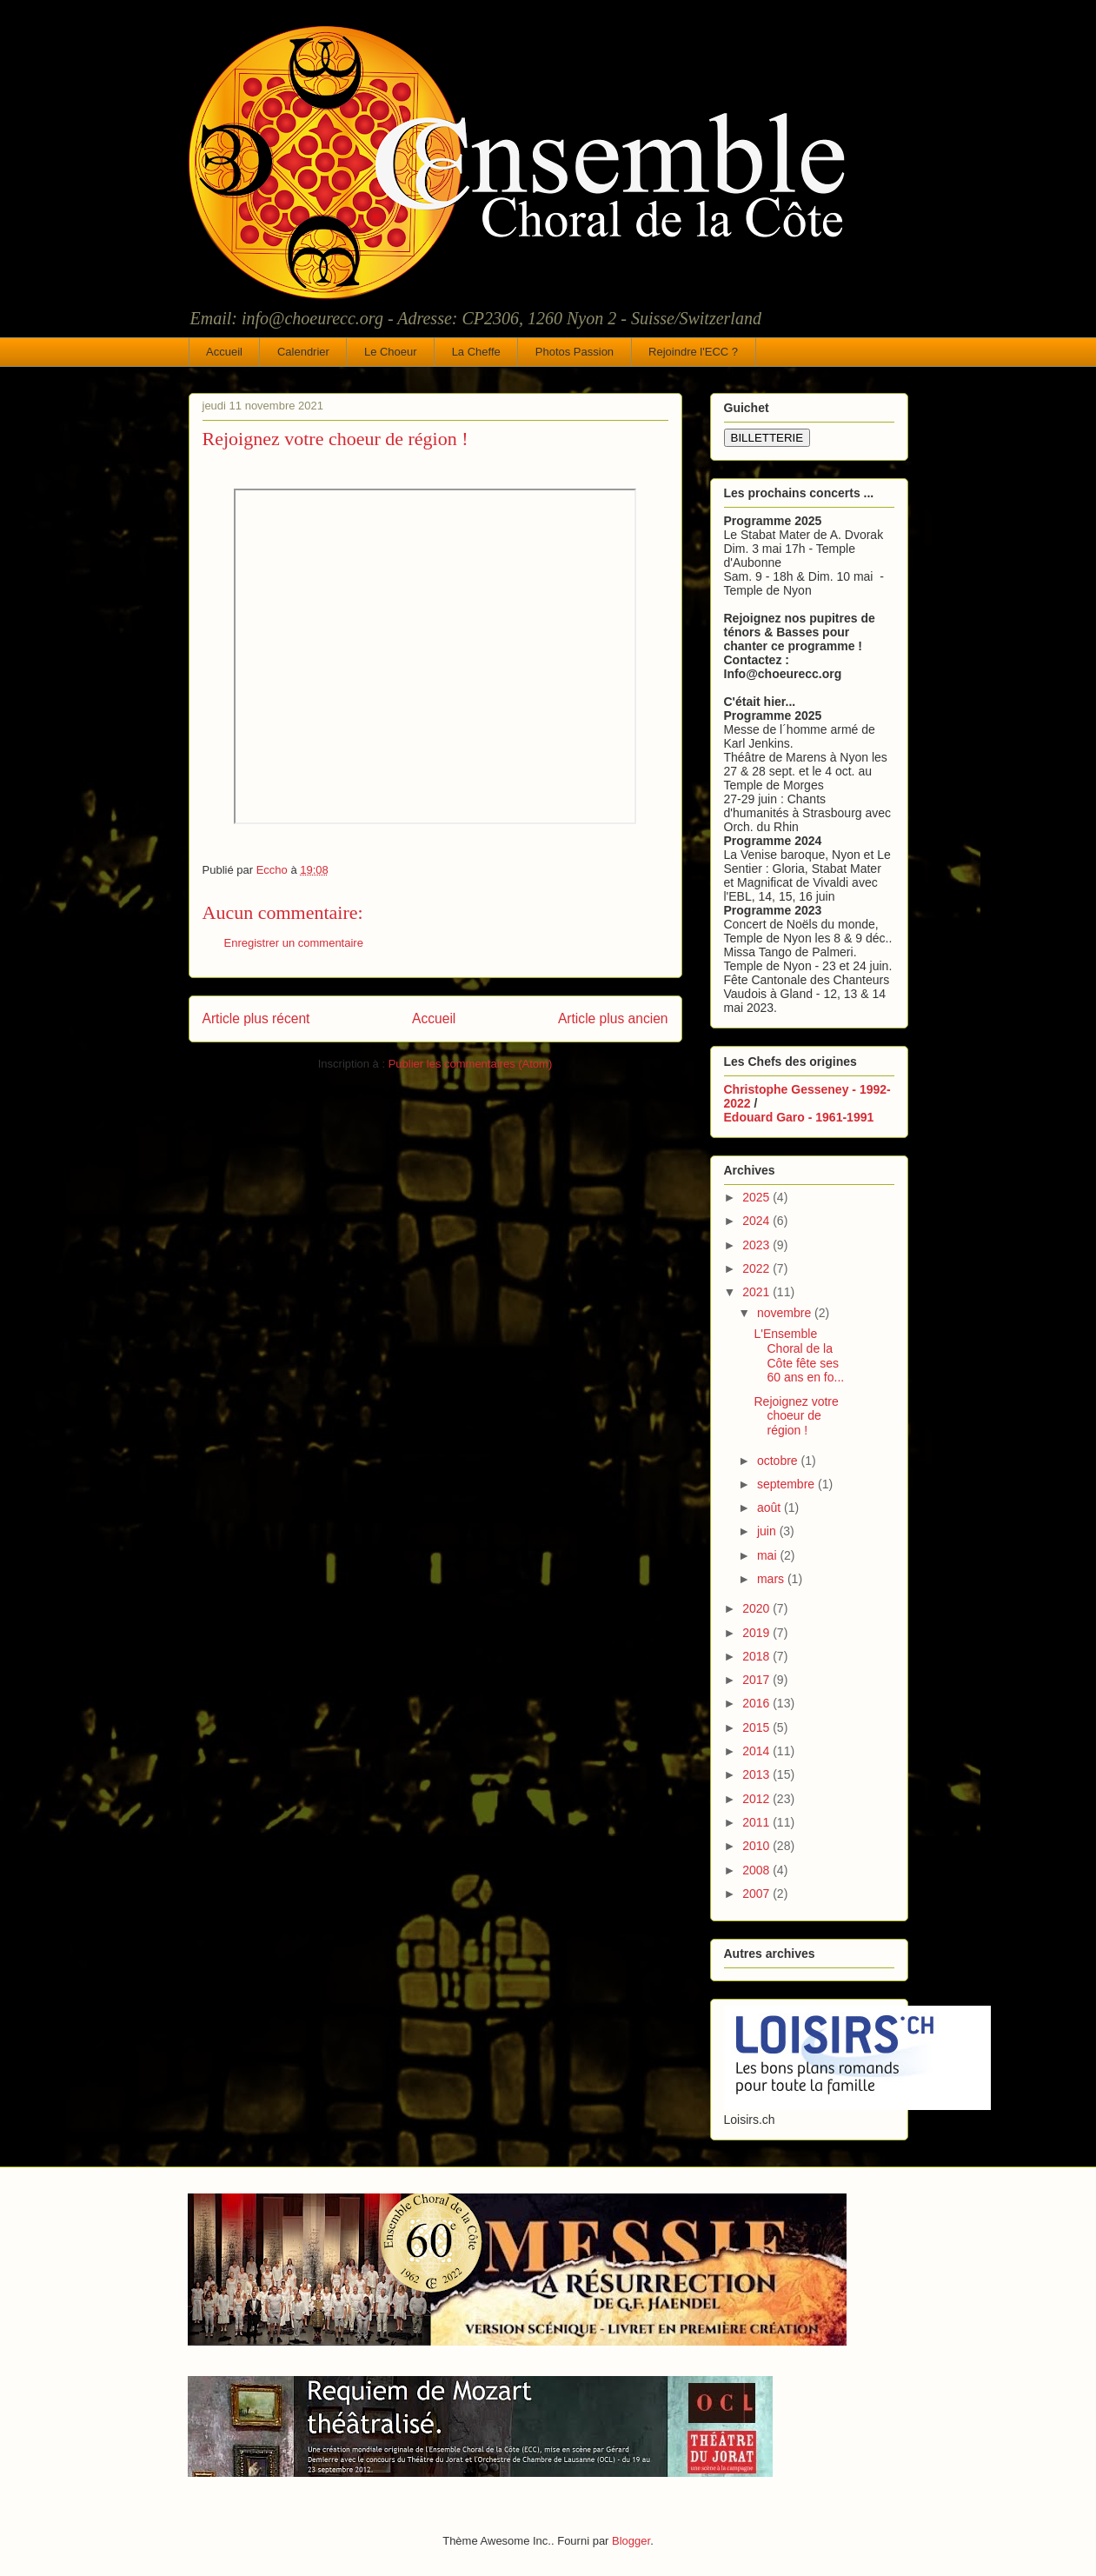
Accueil (224, 351)
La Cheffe (476, 351)
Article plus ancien (613, 1018)
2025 (757, 1197)
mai (768, 1555)
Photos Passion (574, 351)
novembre (785, 1313)
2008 (757, 1870)
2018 (757, 1656)
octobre (779, 1461)
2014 (757, 1751)
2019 (757, 1633)
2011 (757, 1822)
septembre (787, 1484)
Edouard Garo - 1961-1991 (799, 1117)
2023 (757, 1245)
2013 (757, 1774)
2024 (757, 1221)
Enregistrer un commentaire (293, 942)
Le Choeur (390, 351)
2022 (757, 1268)
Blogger (631, 2540)
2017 (757, 1680)
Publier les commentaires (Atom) (471, 1063)
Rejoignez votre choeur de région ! (796, 1416)
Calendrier (303, 351)
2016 (757, 1703)
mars (772, 1579)
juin (768, 1531)
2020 (757, 1608)
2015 (757, 1727)
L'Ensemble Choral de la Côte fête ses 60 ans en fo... (799, 1355)
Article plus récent (256, 1018)
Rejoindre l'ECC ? (693, 351)
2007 (757, 1893)
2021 (757, 1292)
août (770, 1507)
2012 (757, 1799)
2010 (757, 1846)
